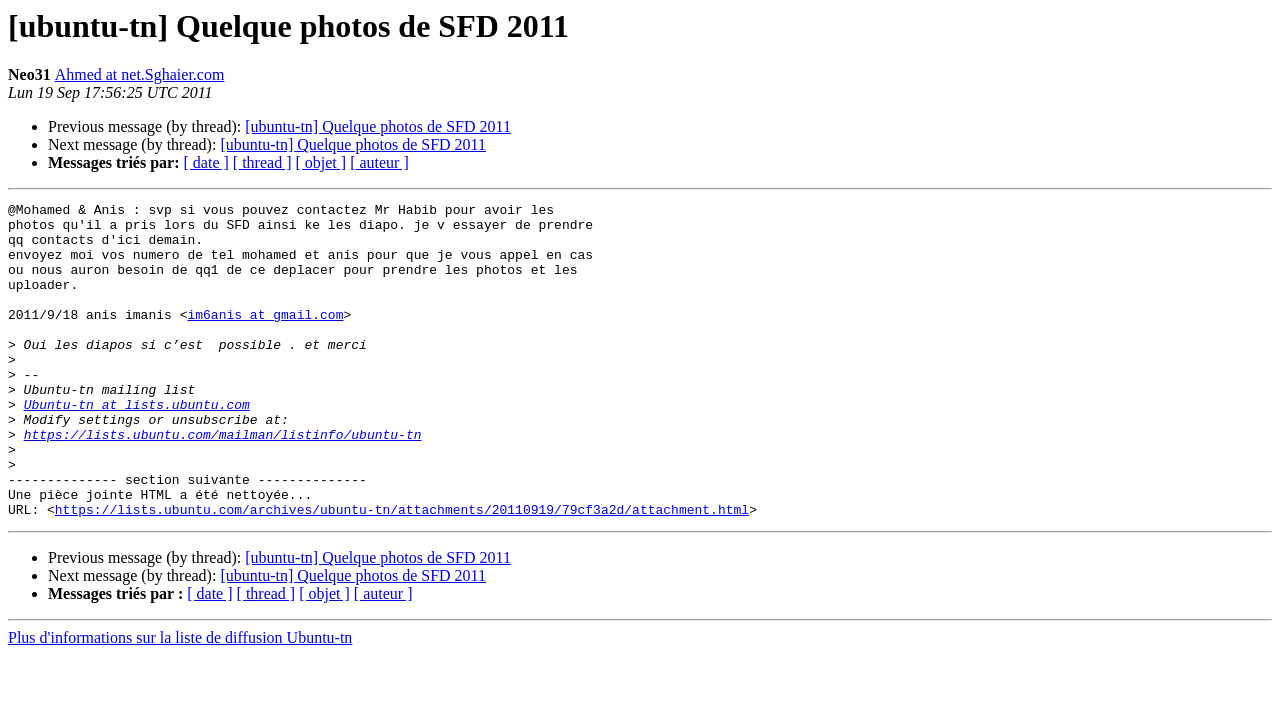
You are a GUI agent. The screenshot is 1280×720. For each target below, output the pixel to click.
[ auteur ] (379, 162)
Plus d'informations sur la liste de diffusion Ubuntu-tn (180, 700)
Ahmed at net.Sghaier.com (140, 74)
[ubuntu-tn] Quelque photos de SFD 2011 (378, 126)
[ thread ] (262, 162)
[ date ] (206, 162)
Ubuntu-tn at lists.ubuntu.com (137, 446)
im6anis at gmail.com (265, 338)
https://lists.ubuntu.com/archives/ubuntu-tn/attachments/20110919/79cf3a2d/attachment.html (402, 572)
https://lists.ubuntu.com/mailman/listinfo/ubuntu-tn (223, 482)
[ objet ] (320, 162)
